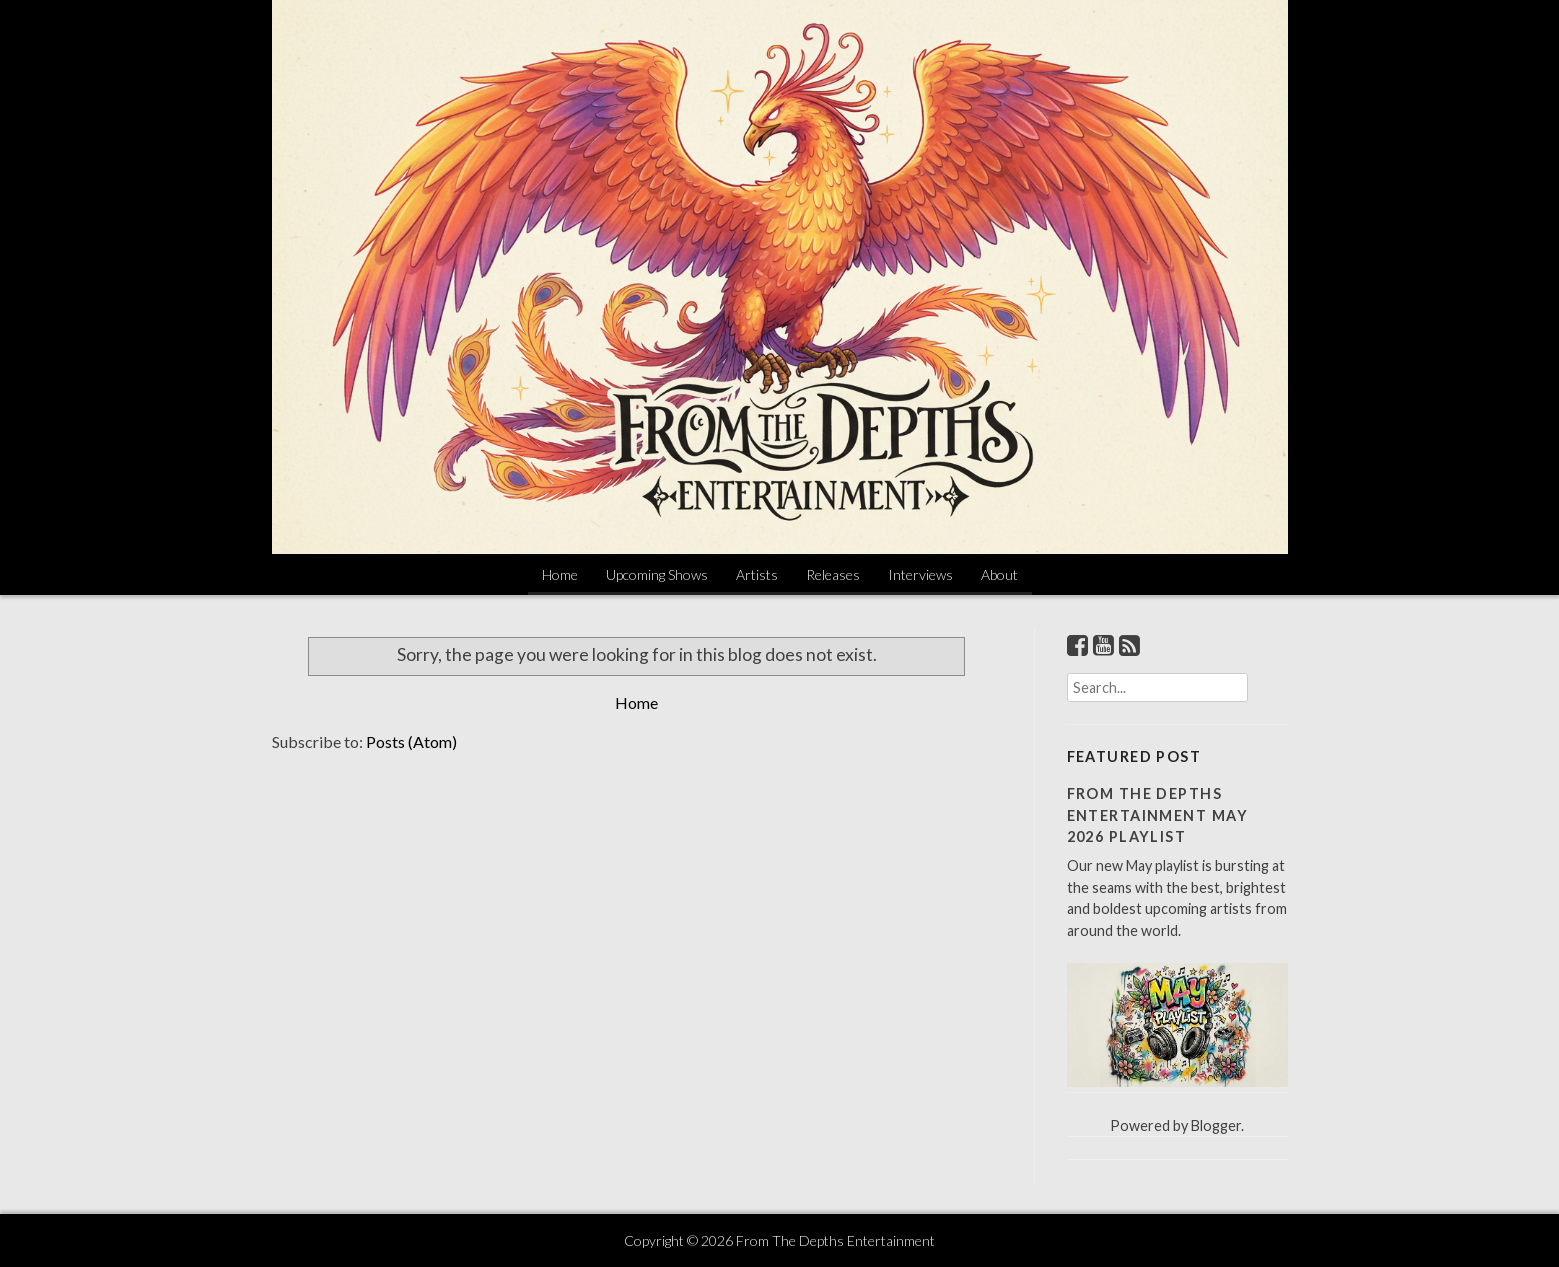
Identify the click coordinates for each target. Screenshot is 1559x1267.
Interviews (920, 574)
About (999, 574)
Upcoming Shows (657, 574)
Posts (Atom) (411, 741)
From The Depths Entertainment (835, 1240)
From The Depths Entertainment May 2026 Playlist (1157, 815)
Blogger (1216, 1125)
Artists (757, 574)
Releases (833, 574)
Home (560, 574)
